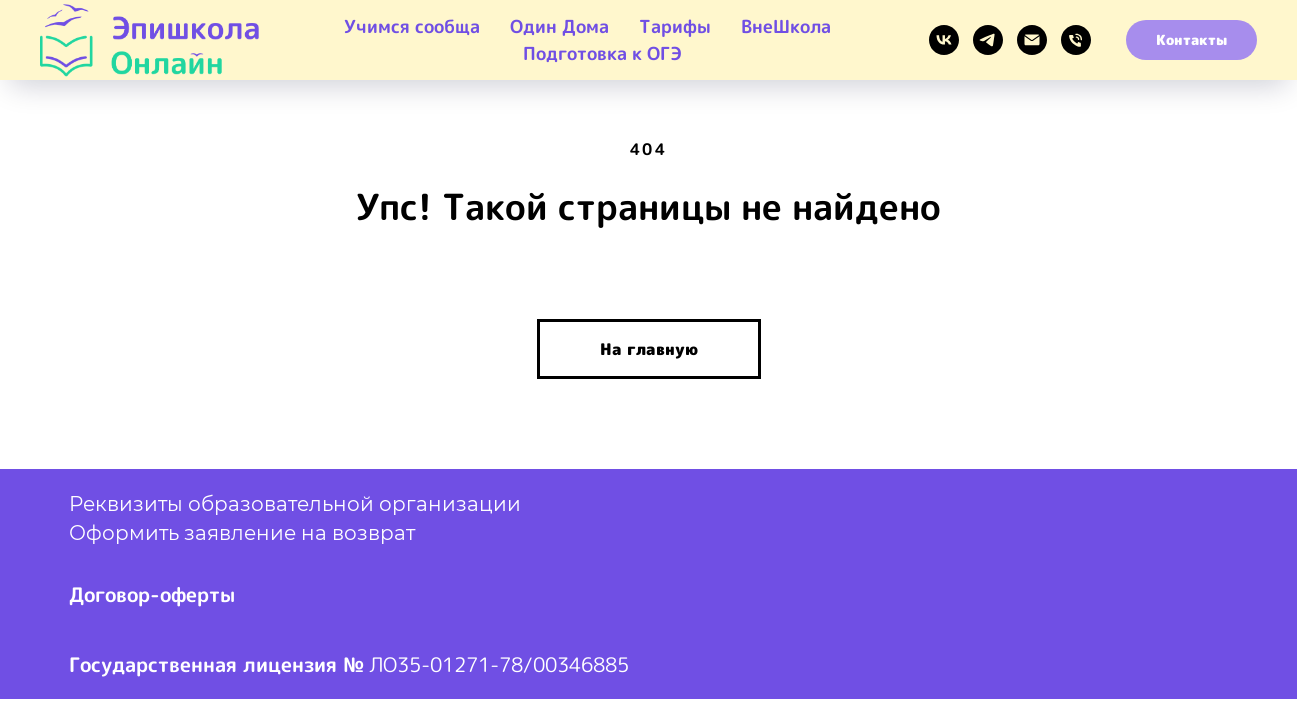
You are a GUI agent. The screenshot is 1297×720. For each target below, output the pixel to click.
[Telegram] (988, 40)
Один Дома (559, 26)
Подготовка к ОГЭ (602, 53)
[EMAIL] (1032, 40)
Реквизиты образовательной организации (295, 504)
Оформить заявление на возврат (242, 533)
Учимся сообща (412, 26)
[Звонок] (1076, 40)
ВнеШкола (786, 26)
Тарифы (675, 26)
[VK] (944, 40)
